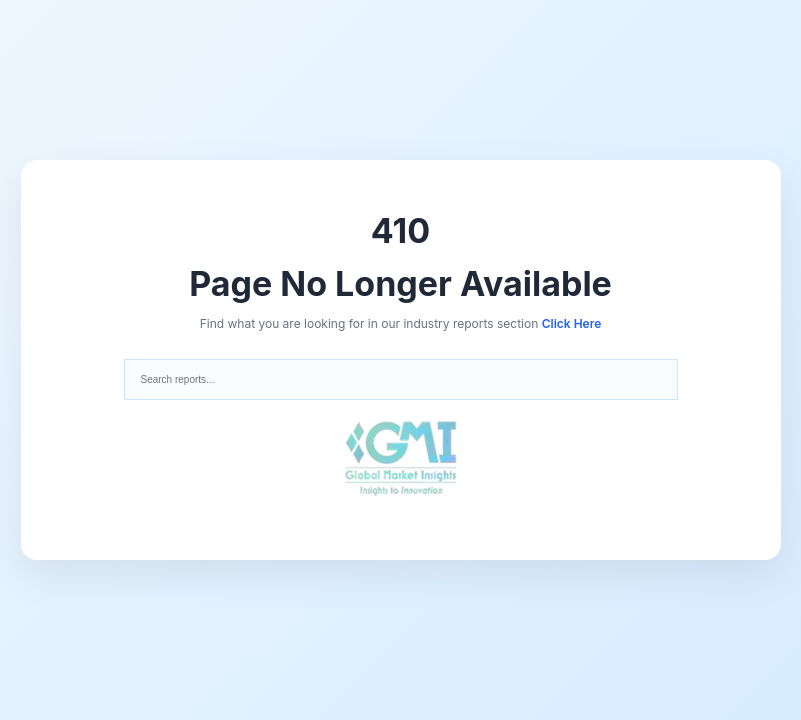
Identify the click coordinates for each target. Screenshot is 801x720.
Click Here (572, 323)
